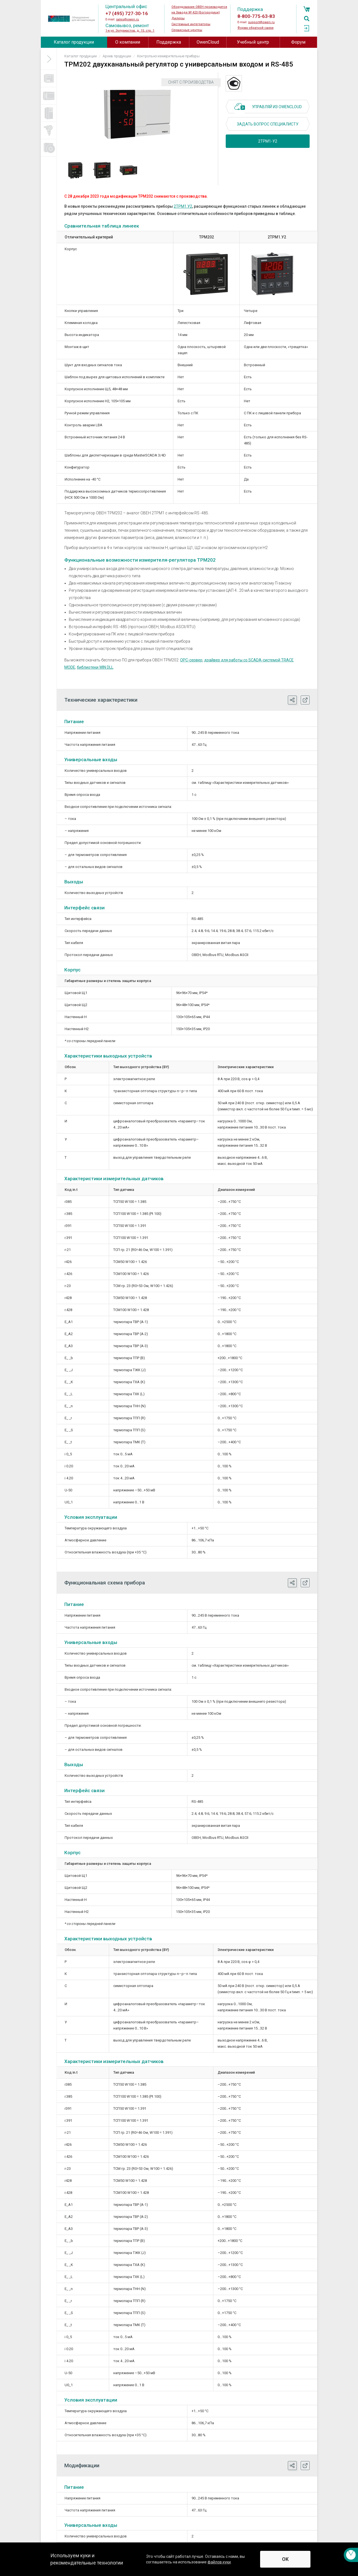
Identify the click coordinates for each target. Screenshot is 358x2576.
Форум (298, 42)
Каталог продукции (74, 42)
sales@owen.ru (127, 19)
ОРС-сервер (191, 660)
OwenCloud (208, 42)
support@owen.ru (261, 22)
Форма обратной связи (255, 28)
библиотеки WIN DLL (95, 667)
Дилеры (178, 18)
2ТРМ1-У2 (267, 141)
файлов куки (219, 2562)
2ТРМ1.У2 (183, 206)
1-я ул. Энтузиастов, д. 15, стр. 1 (129, 30)
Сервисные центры (186, 30)
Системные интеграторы (190, 24)
